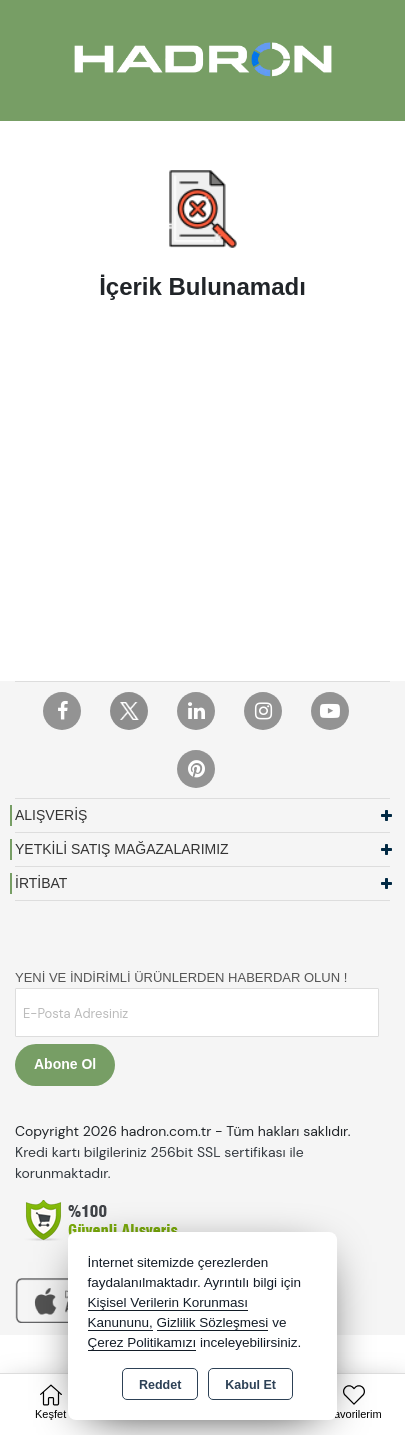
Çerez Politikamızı (142, 1342)
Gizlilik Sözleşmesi (213, 1322)
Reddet (160, 1385)
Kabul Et (250, 1385)
